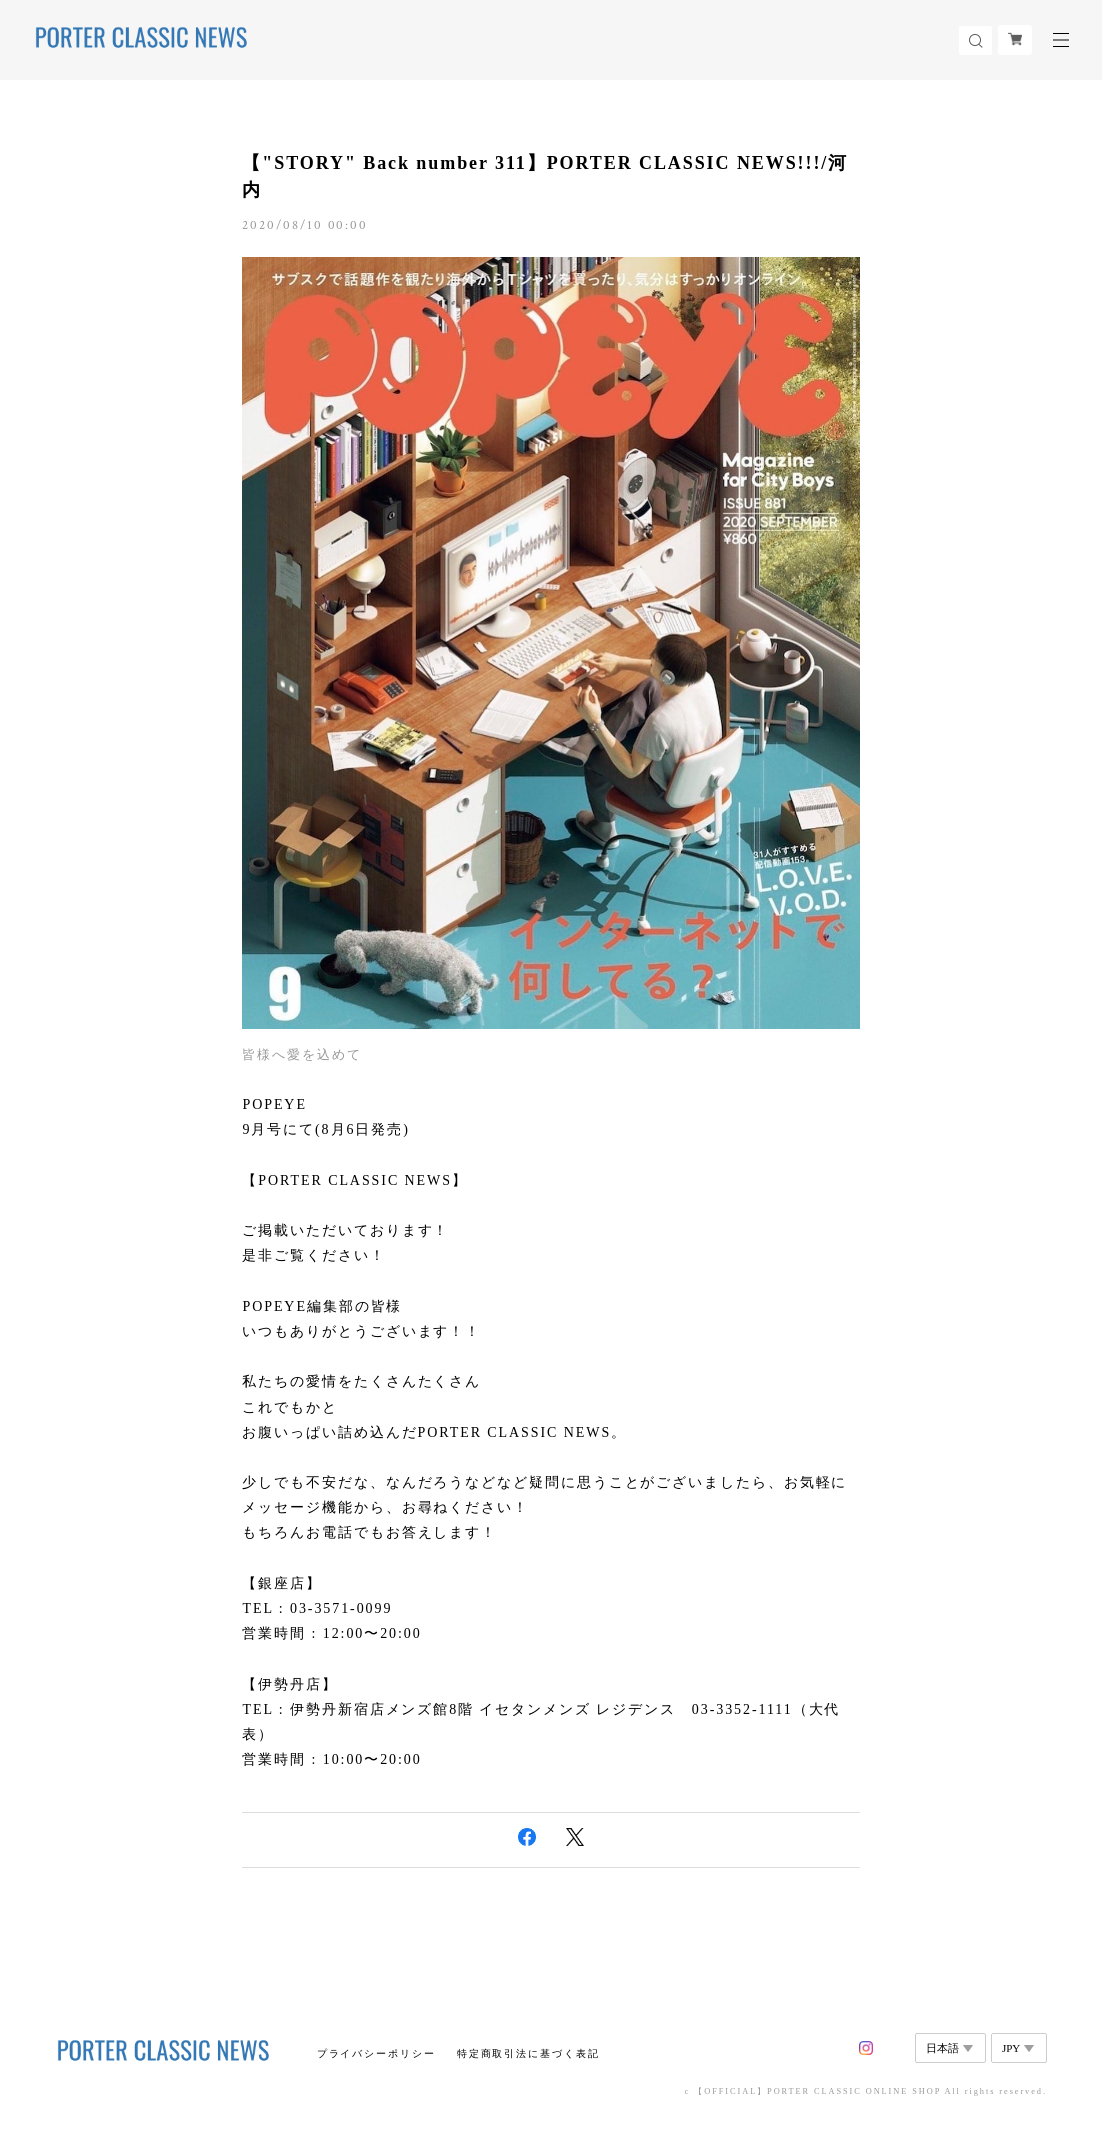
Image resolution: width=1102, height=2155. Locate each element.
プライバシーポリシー (376, 2053)
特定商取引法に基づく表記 (528, 2053)
